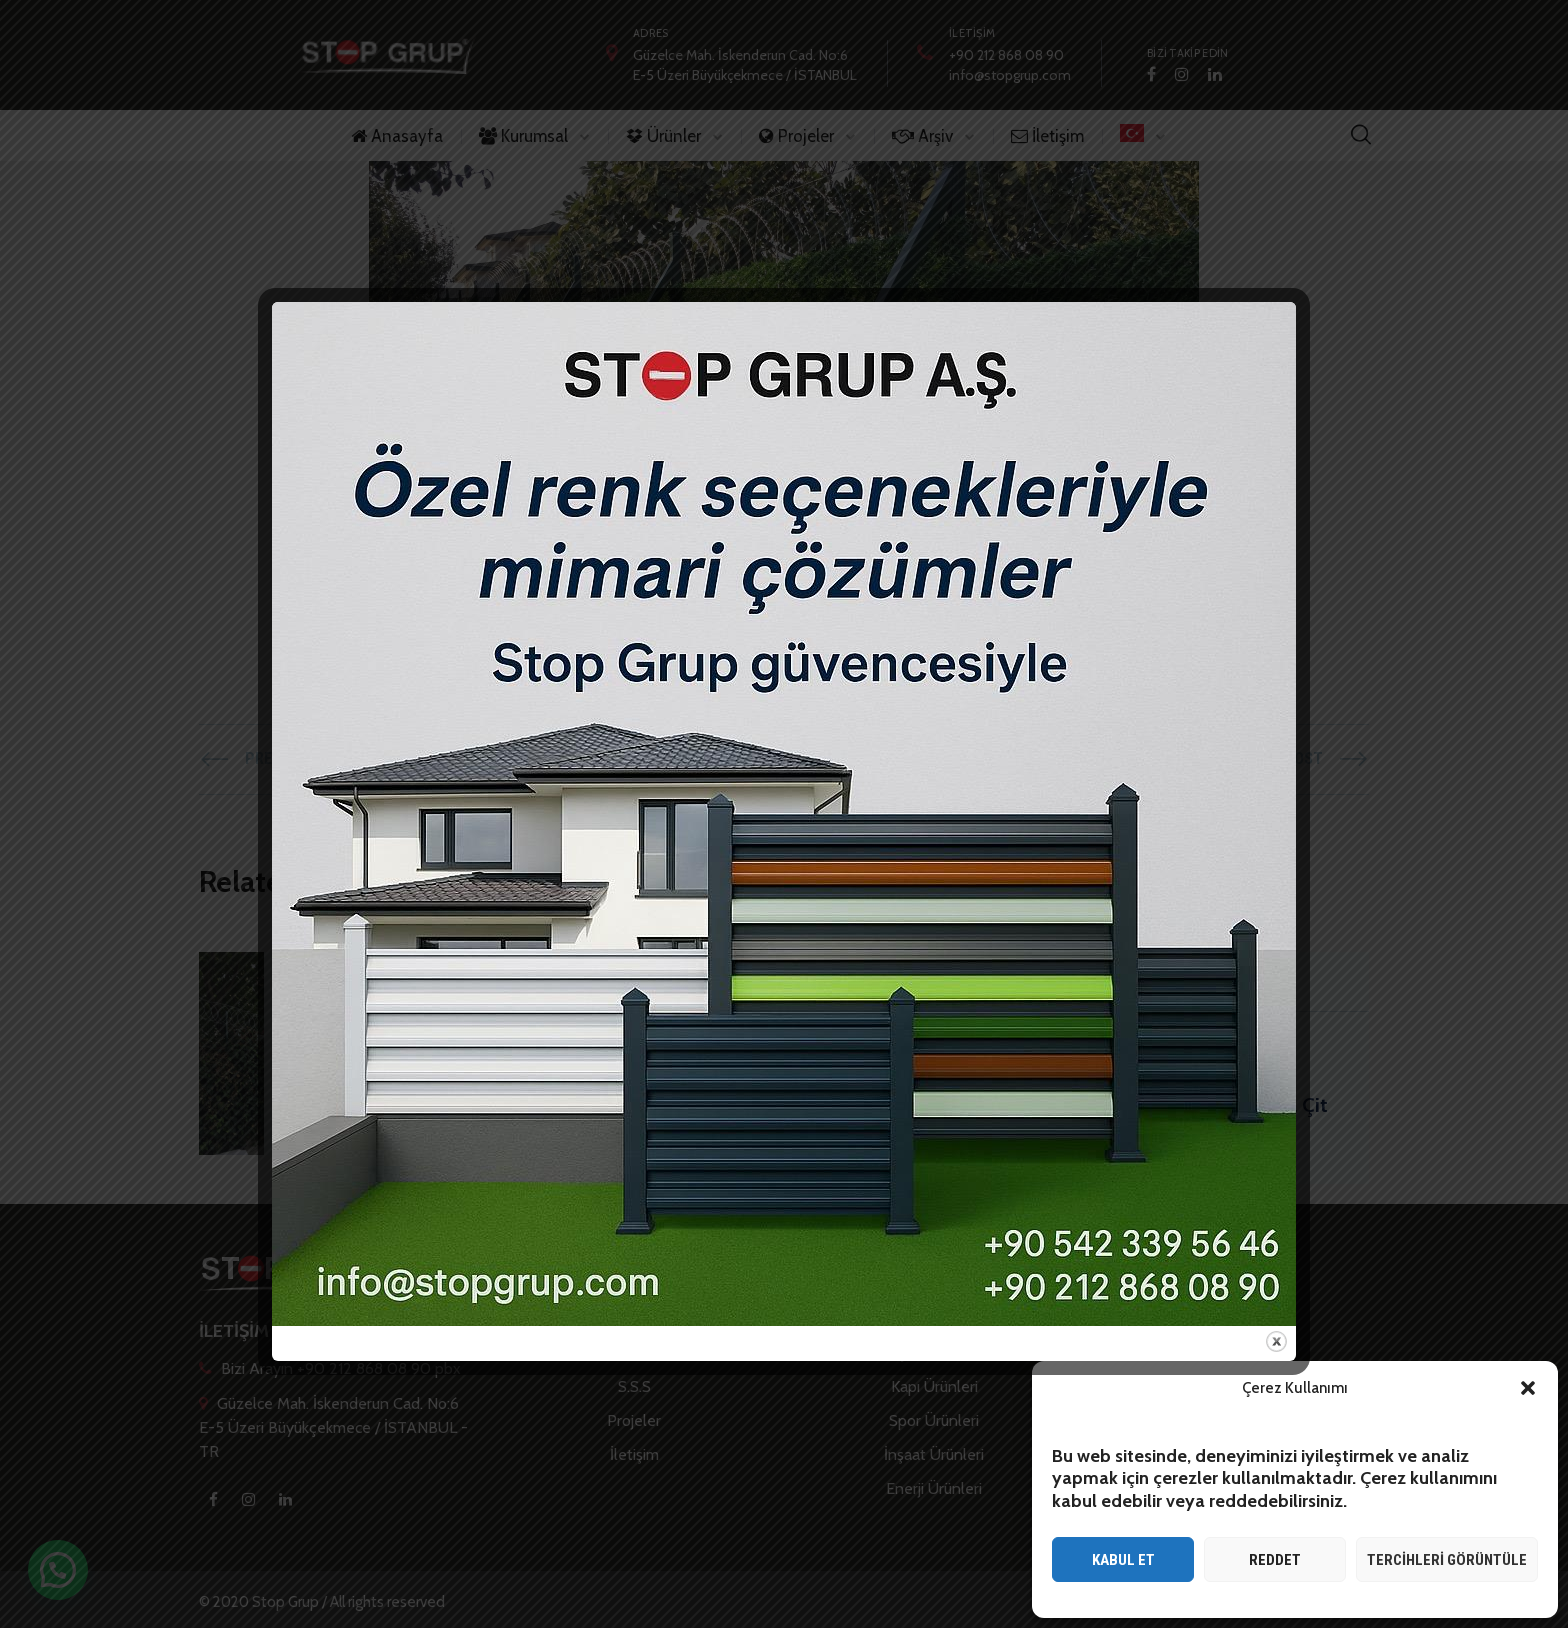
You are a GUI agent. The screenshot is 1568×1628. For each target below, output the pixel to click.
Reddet (1275, 1560)
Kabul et (1123, 1560)
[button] (1528, 1388)
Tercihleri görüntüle (1447, 1560)
